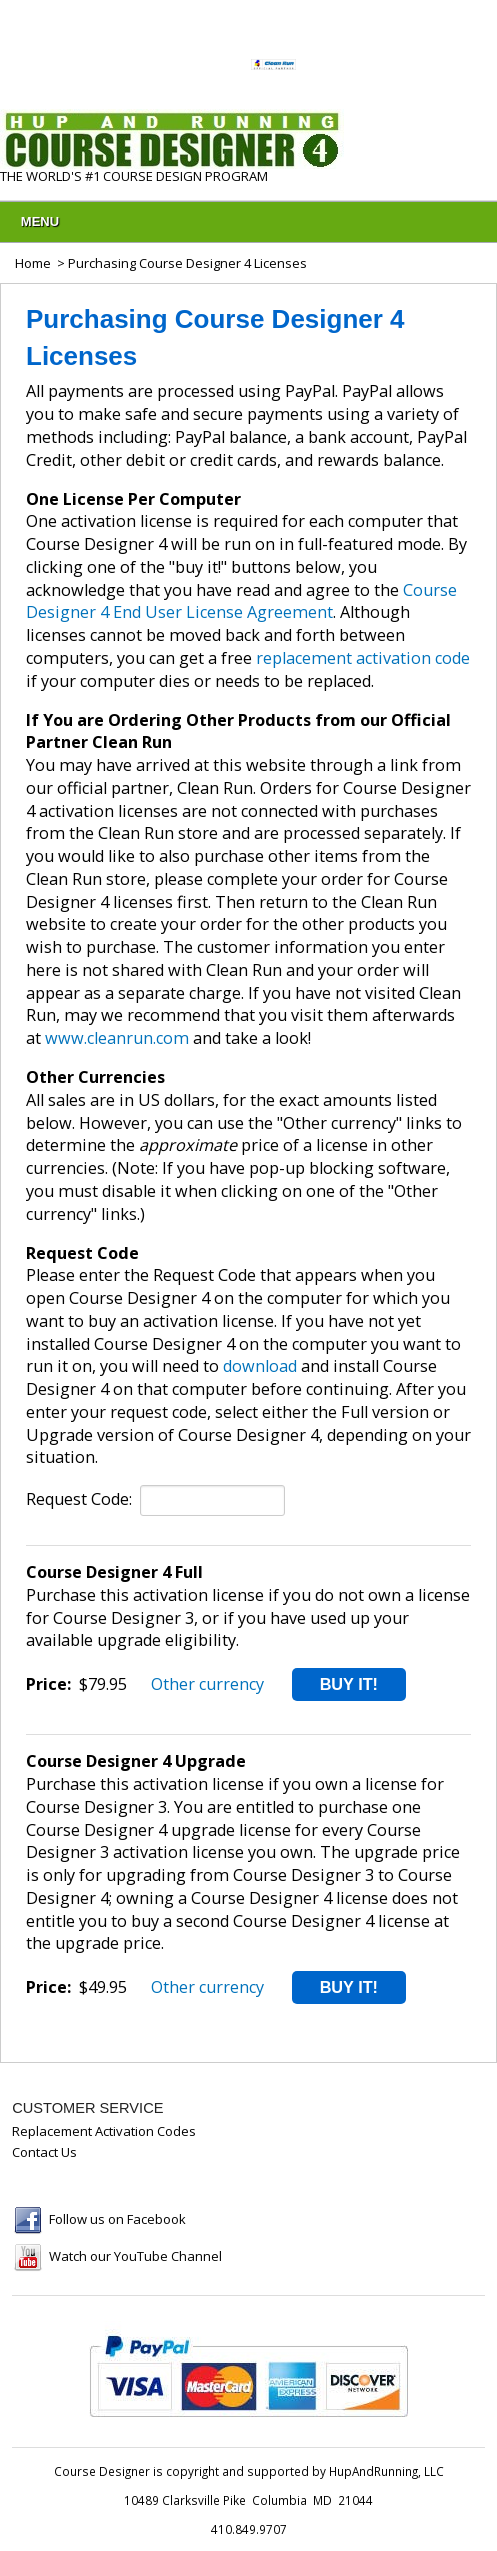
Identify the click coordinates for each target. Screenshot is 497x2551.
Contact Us (44, 2152)
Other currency (207, 1684)
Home (33, 263)
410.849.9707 (249, 2529)
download (260, 1366)
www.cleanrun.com (117, 1038)
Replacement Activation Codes (104, 2131)
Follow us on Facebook (117, 2219)
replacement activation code (363, 658)
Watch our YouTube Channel (135, 2256)
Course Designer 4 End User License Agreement (241, 601)
